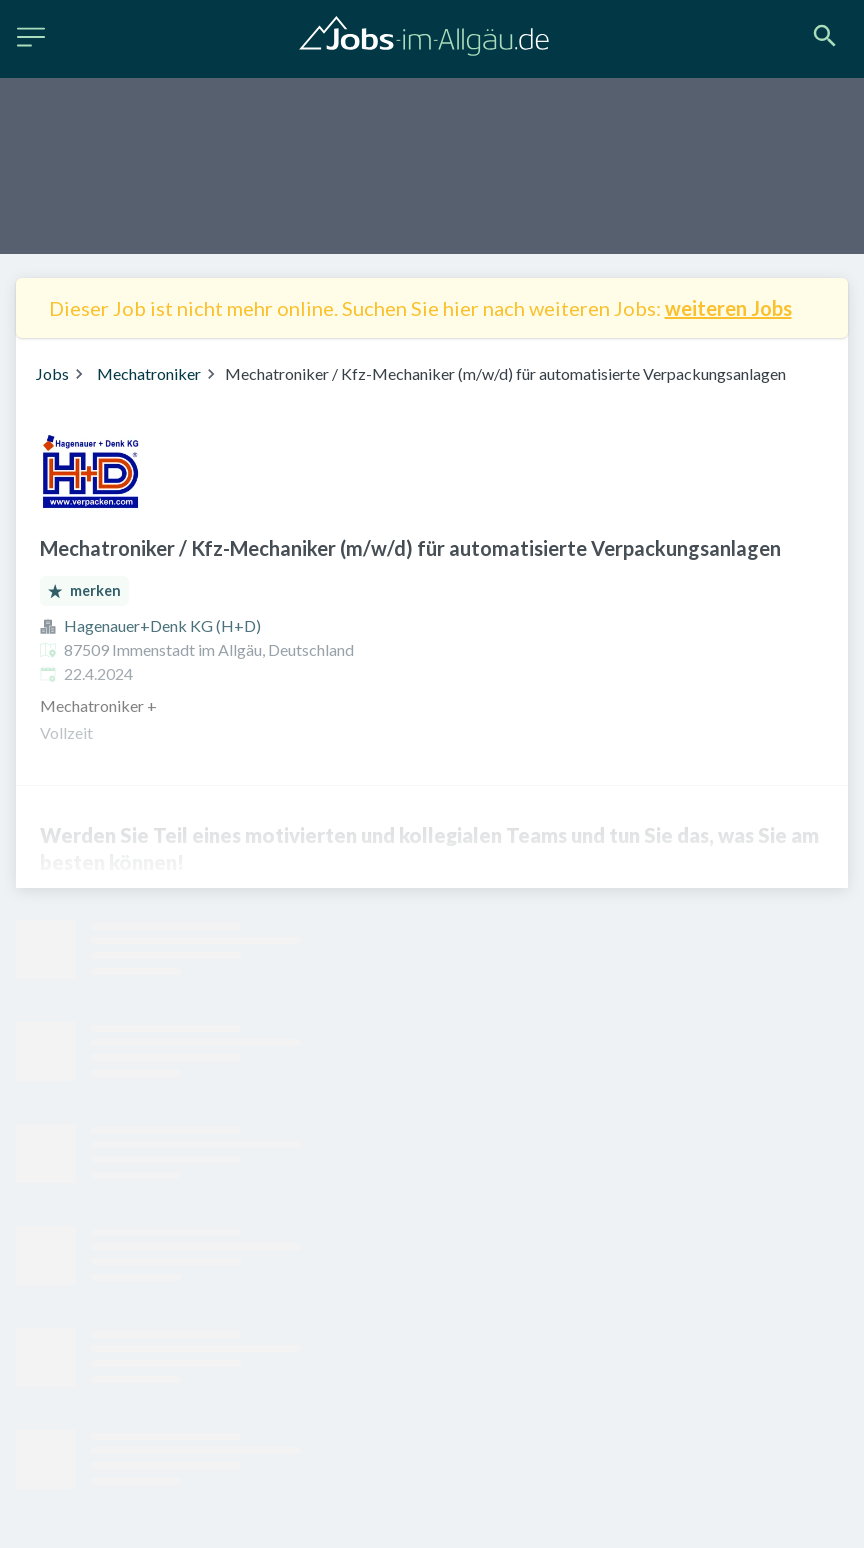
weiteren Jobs (728, 308)
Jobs (52, 373)
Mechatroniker (149, 373)
